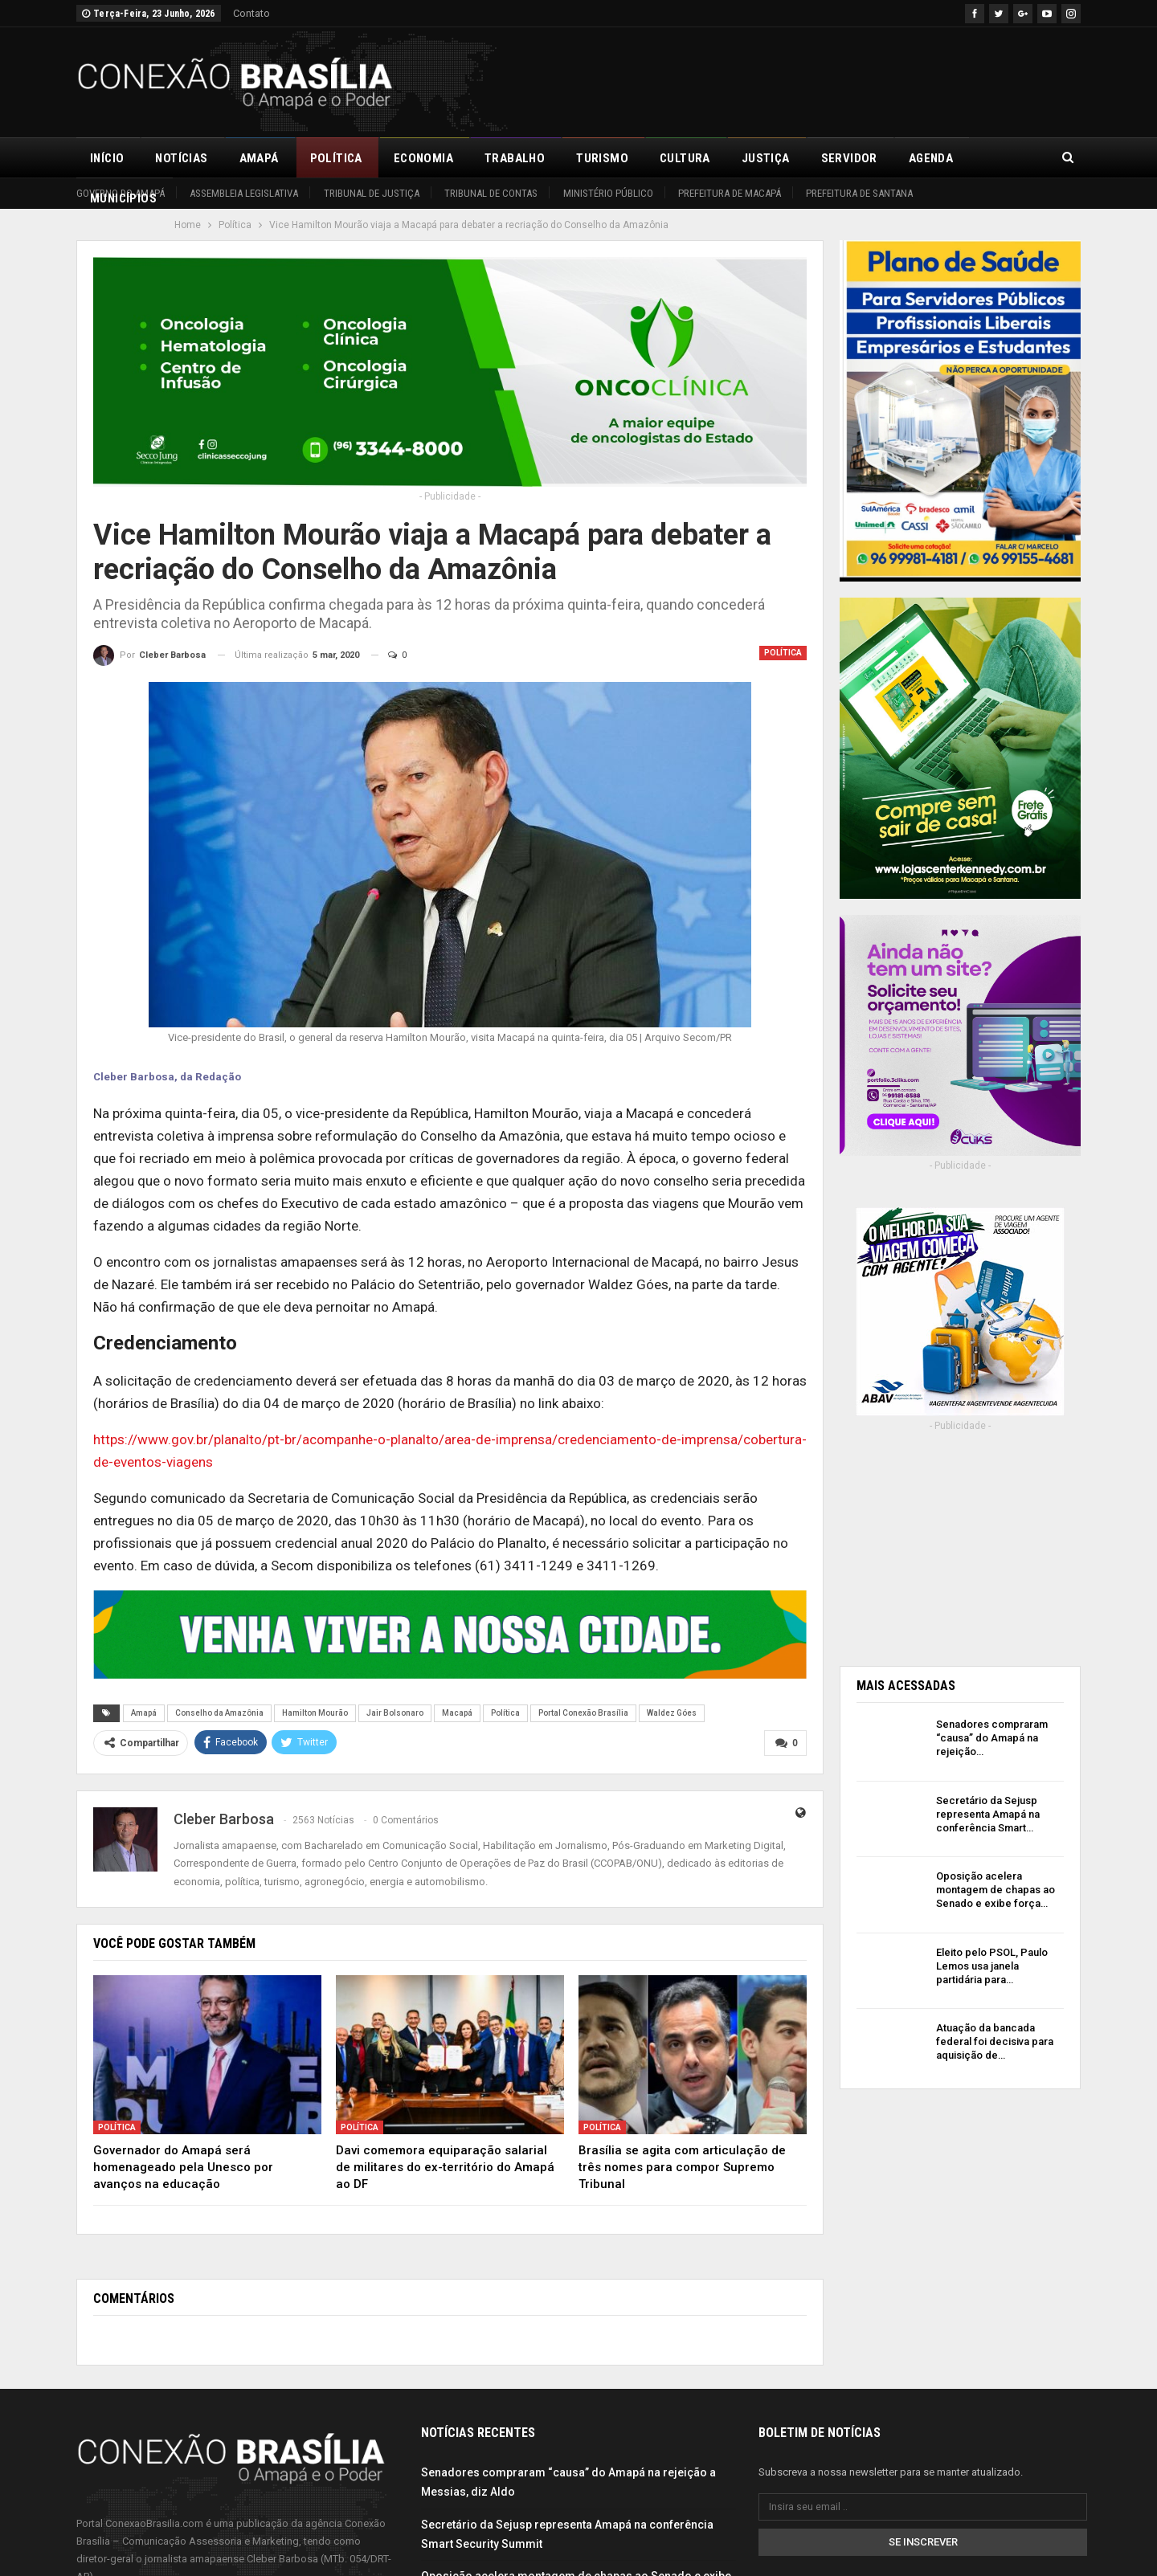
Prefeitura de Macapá (729, 193)
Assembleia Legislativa (244, 193)
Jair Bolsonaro (394, 1712)
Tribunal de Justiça (371, 193)
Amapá (259, 158)
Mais (998, 158)
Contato (251, 13)
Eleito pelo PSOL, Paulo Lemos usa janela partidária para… (992, 1966)
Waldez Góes (672, 1712)
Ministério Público (608, 193)
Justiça (766, 158)
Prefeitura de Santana (859, 193)
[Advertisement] (788, 79)
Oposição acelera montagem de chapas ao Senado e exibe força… (995, 1889)
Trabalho (514, 158)
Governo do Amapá (120, 193)
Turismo (602, 158)
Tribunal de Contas (491, 193)
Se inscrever (923, 2542)
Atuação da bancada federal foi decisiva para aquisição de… (994, 2041)
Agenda (931, 158)
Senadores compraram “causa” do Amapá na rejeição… (992, 1737)
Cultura (685, 158)
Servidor (849, 158)
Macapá (457, 1712)
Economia (423, 158)
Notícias (181, 158)
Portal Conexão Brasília (583, 1712)
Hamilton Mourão (315, 1712)
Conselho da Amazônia (219, 1712)
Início (107, 158)
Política (336, 158)
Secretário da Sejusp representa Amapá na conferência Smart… (988, 1814)
